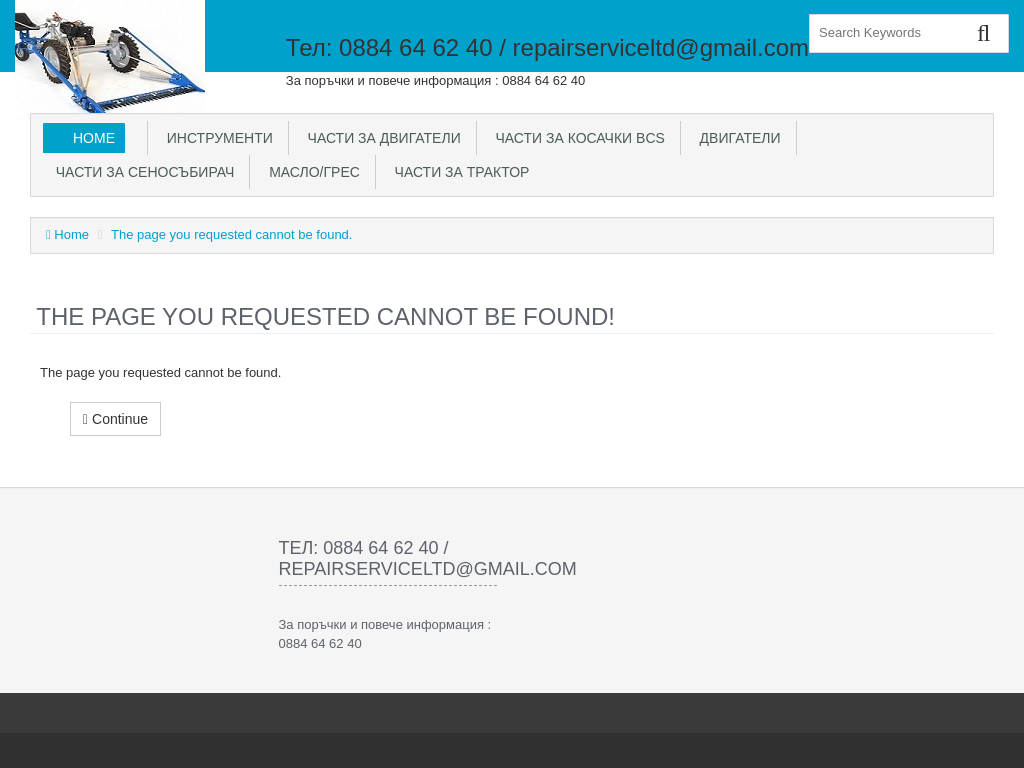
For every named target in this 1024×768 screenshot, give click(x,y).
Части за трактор (458, 172)
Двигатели (736, 138)
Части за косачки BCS (576, 138)
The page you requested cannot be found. (231, 234)
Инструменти (216, 138)
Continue (115, 419)
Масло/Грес (310, 172)
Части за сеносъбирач (141, 172)
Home (94, 138)
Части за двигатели (380, 138)
